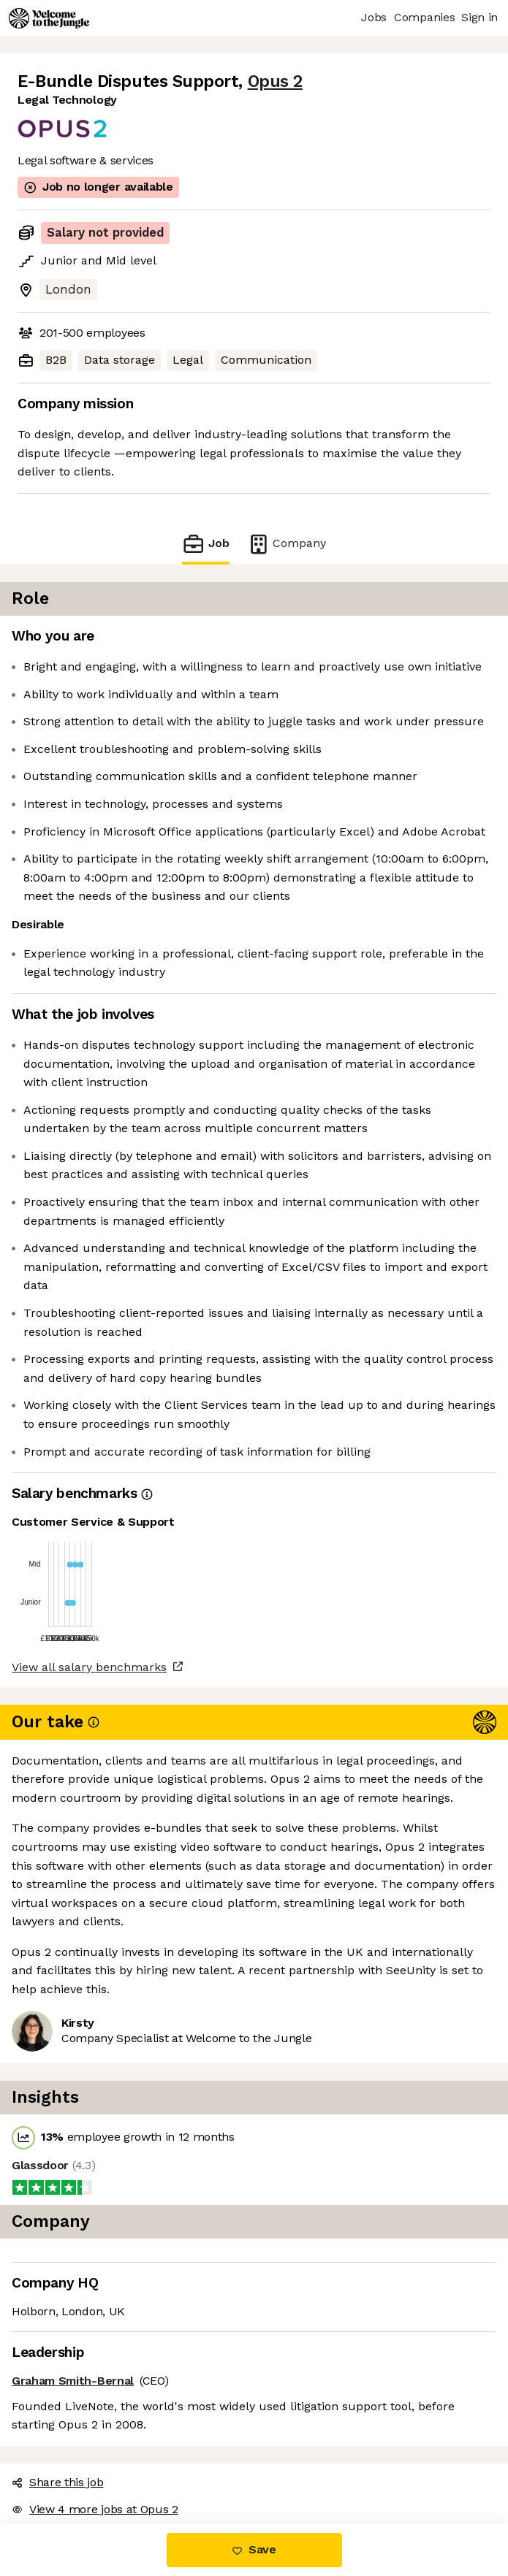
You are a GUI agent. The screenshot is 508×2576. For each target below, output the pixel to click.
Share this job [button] (58, 2482)
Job (205, 544)
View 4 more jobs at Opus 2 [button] (95, 2509)
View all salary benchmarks (89, 1667)
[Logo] (49, 18)
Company (286, 544)
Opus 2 (275, 81)
